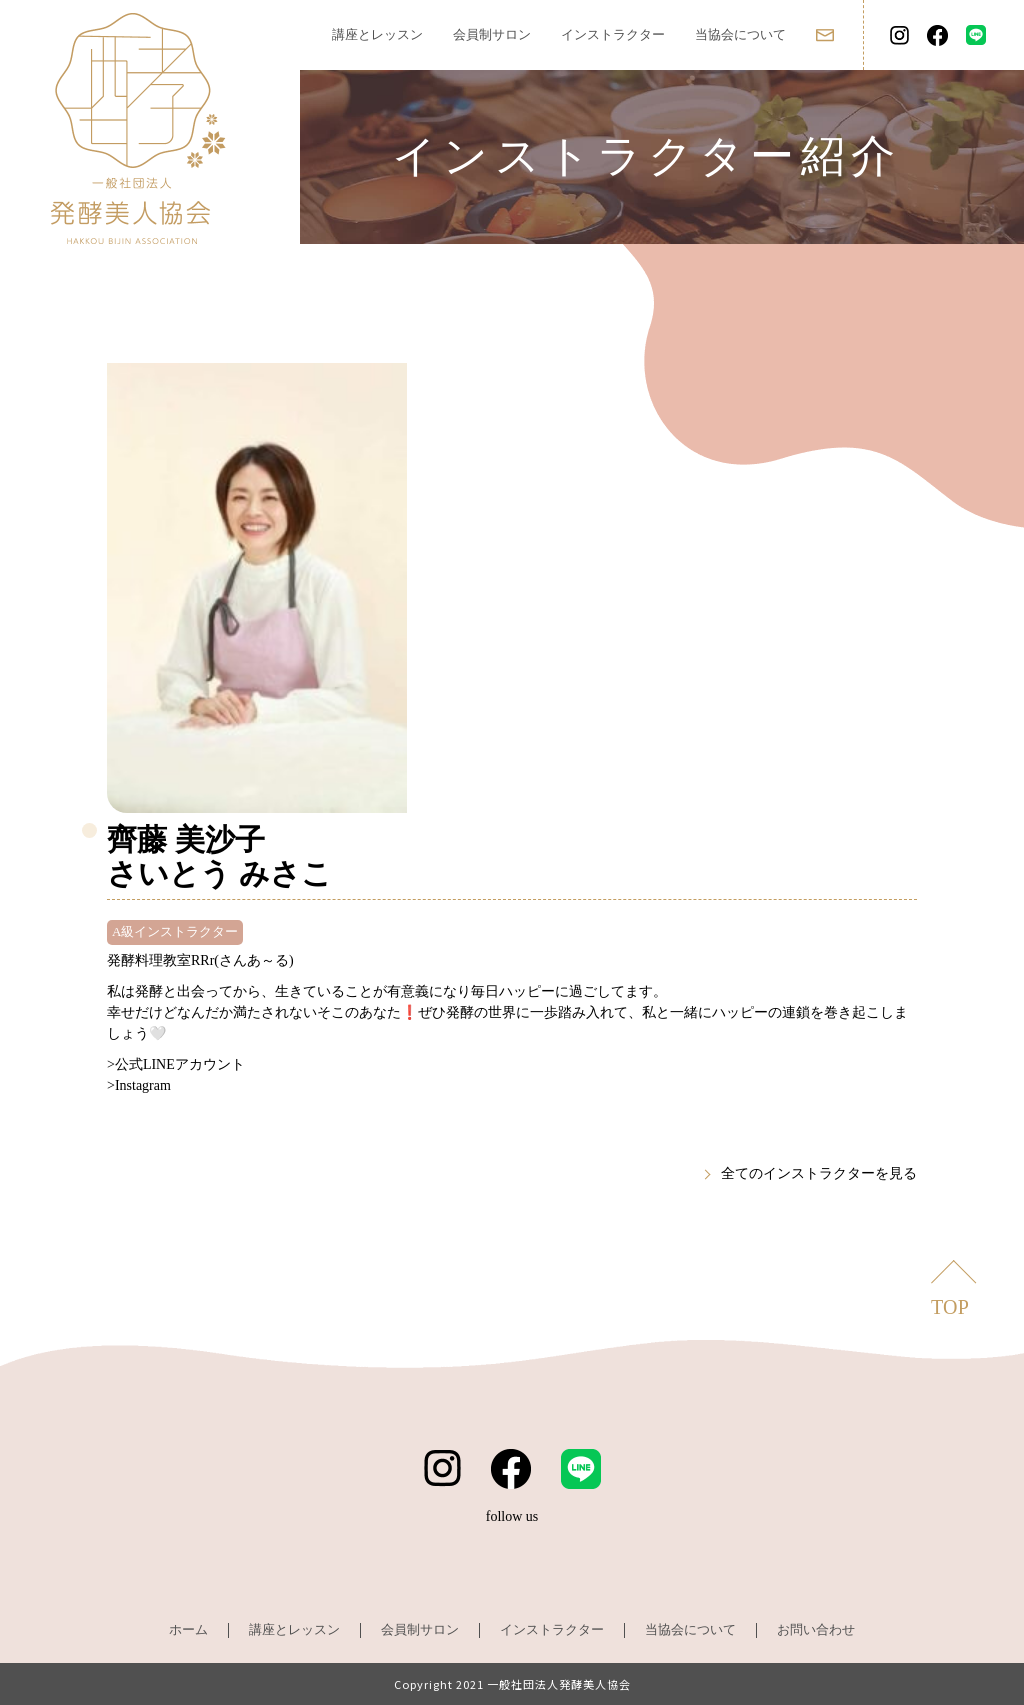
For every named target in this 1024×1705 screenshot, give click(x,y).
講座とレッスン (377, 34)
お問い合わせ (816, 1629)
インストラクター (613, 34)
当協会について (740, 34)
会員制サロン (492, 34)
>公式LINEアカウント (176, 1064)
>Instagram (139, 1085)
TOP (950, 1307)
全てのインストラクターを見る (819, 1173)
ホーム (188, 1629)
